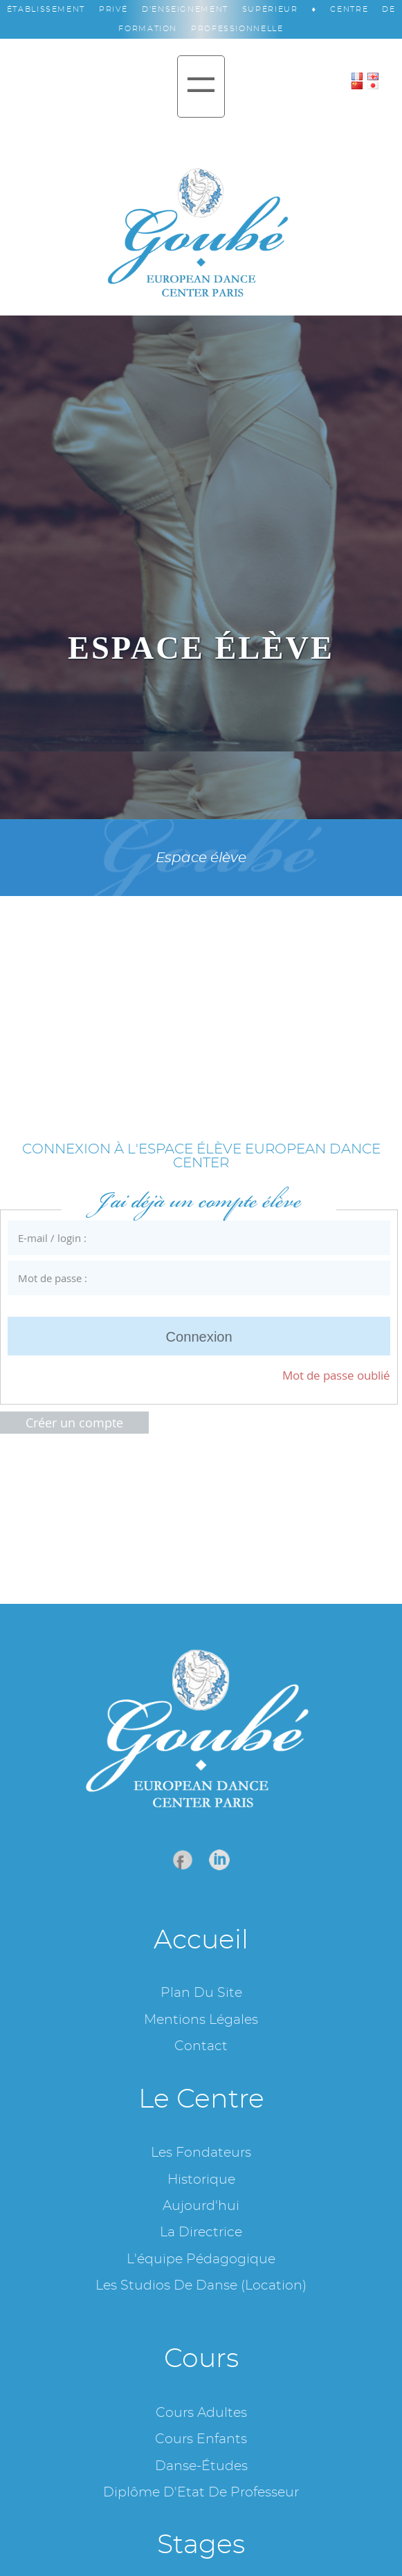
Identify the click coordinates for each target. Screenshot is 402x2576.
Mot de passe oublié (336, 1375)
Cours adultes (201, 2413)
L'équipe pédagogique (201, 2259)
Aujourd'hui (201, 2206)
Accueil (201, 1940)
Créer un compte (74, 1422)
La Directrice (201, 2232)
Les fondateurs (201, 2152)
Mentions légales (201, 2020)
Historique (201, 2179)
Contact (201, 2046)
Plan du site (201, 1993)
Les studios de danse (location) (201, 2285)
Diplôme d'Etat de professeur (201, 2492)
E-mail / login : (189, 1238)
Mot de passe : (189, 1278)
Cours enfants (201, 2439)
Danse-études (201, 2466)
